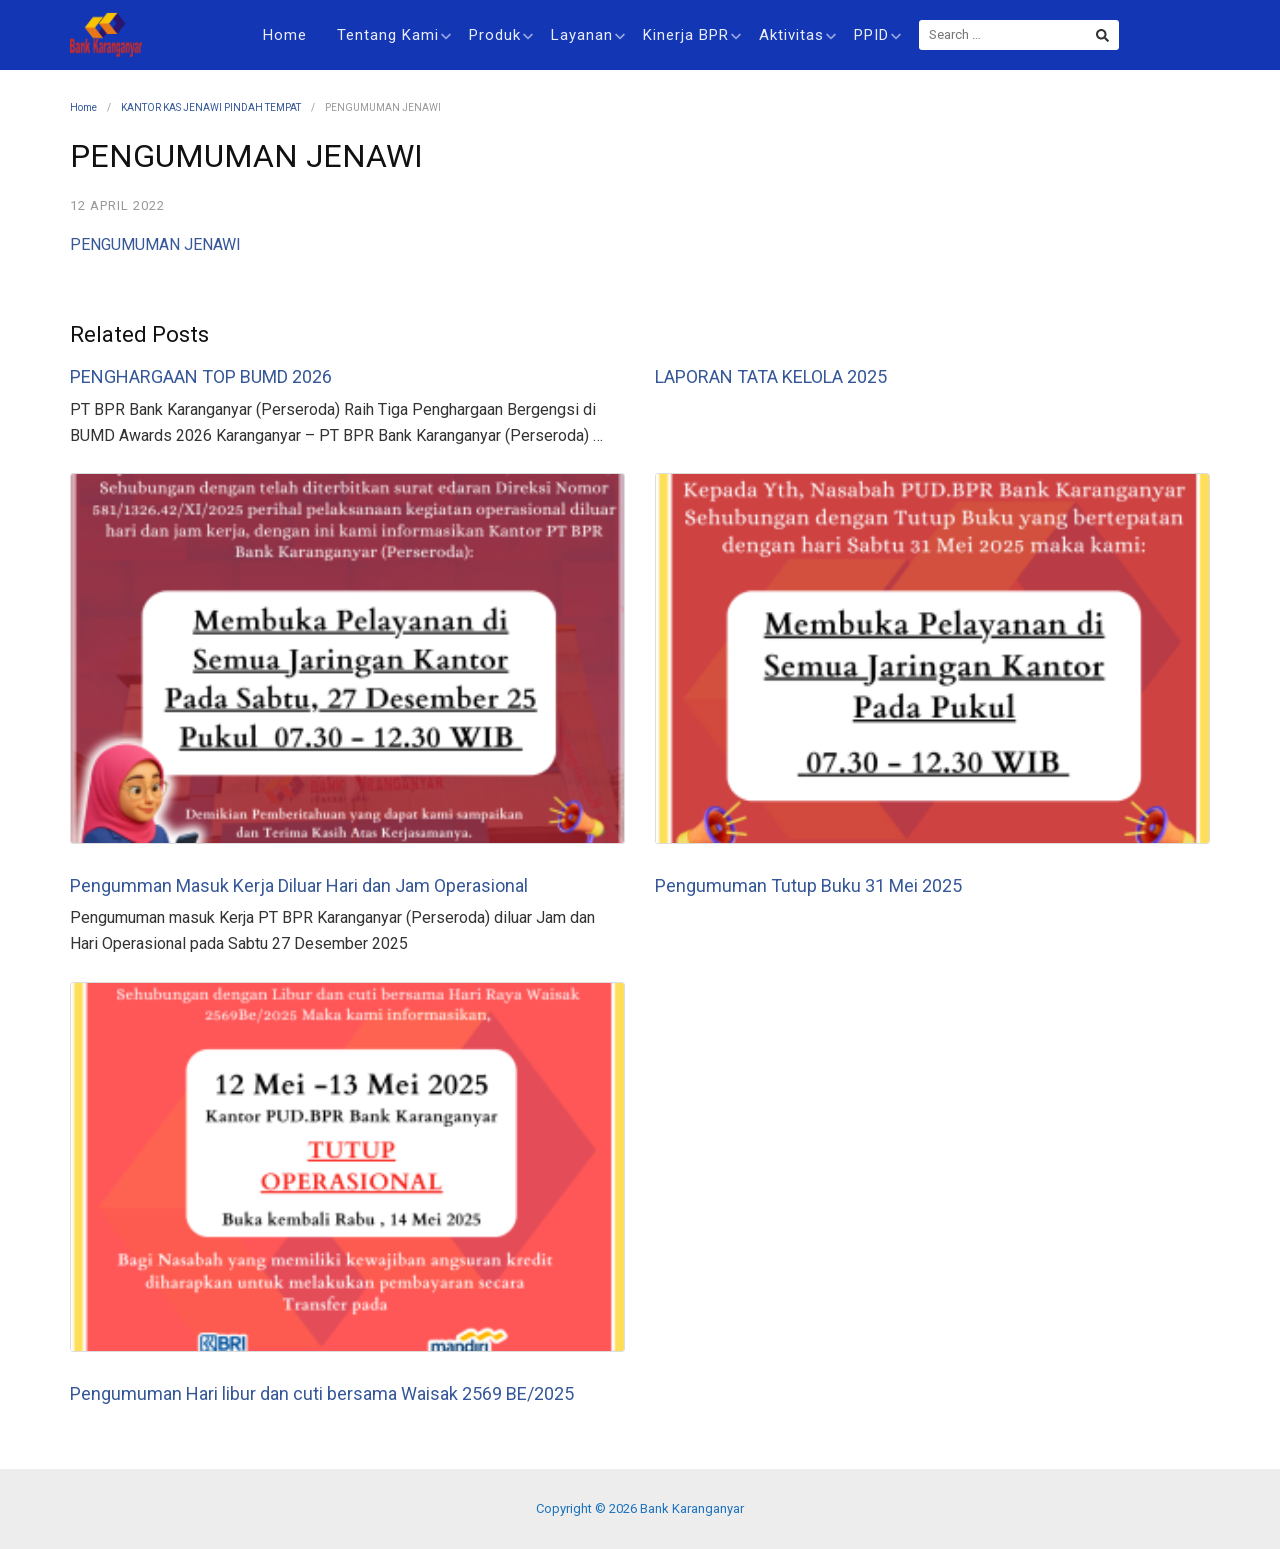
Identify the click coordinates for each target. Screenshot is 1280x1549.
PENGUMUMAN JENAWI (155, 244)
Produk (501, 35)
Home (285, 35)
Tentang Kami (394, 35)
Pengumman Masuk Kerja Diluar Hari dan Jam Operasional (299, 885)
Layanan (588, 35)
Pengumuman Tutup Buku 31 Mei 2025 (808, 885)
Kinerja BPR (692, 35)
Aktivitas (797, 35)
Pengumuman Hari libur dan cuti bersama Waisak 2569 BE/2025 (322, 1393)
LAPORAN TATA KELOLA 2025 (771, 376)
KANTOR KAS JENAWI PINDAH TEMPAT (211, 107)
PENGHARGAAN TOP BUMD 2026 (201, 376)
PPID (877, 35)
